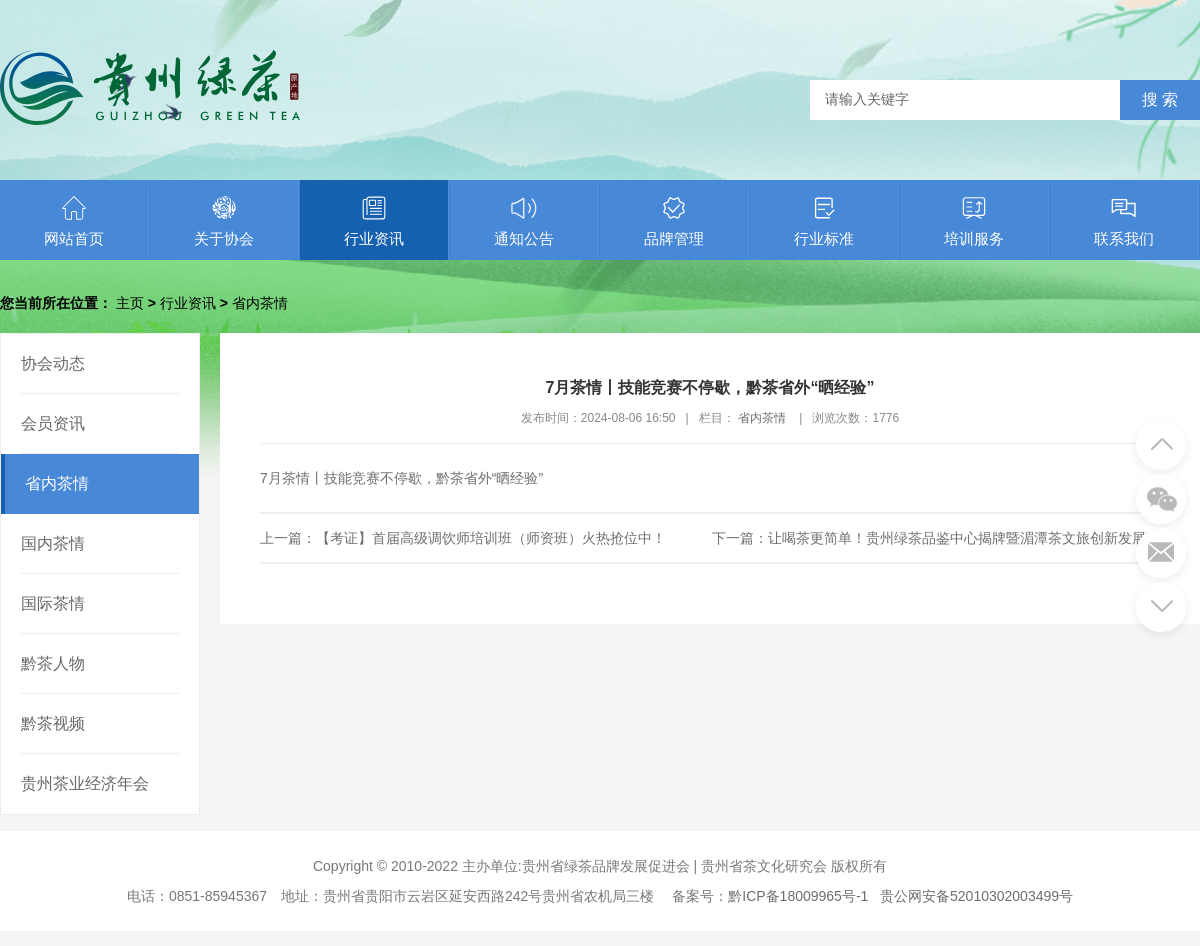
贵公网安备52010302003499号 (976, 896)
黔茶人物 (53, 663)
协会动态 (53, 363)
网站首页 (74, 221)
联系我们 (1124, 221)
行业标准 (824, 221)
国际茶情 (53, 603)
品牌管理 (674, 221)
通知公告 (524, 221)
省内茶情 (260, 303)
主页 (130, 303)
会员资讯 (53, 423)
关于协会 (224, 221)
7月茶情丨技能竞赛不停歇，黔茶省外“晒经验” (401, 478)
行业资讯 (374, 221)
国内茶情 (53, 543)
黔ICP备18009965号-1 (798, 896)
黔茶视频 (53, 723)
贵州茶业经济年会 (85, 783)
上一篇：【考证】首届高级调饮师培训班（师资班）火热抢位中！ (463, 538)
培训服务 (974, 221)
